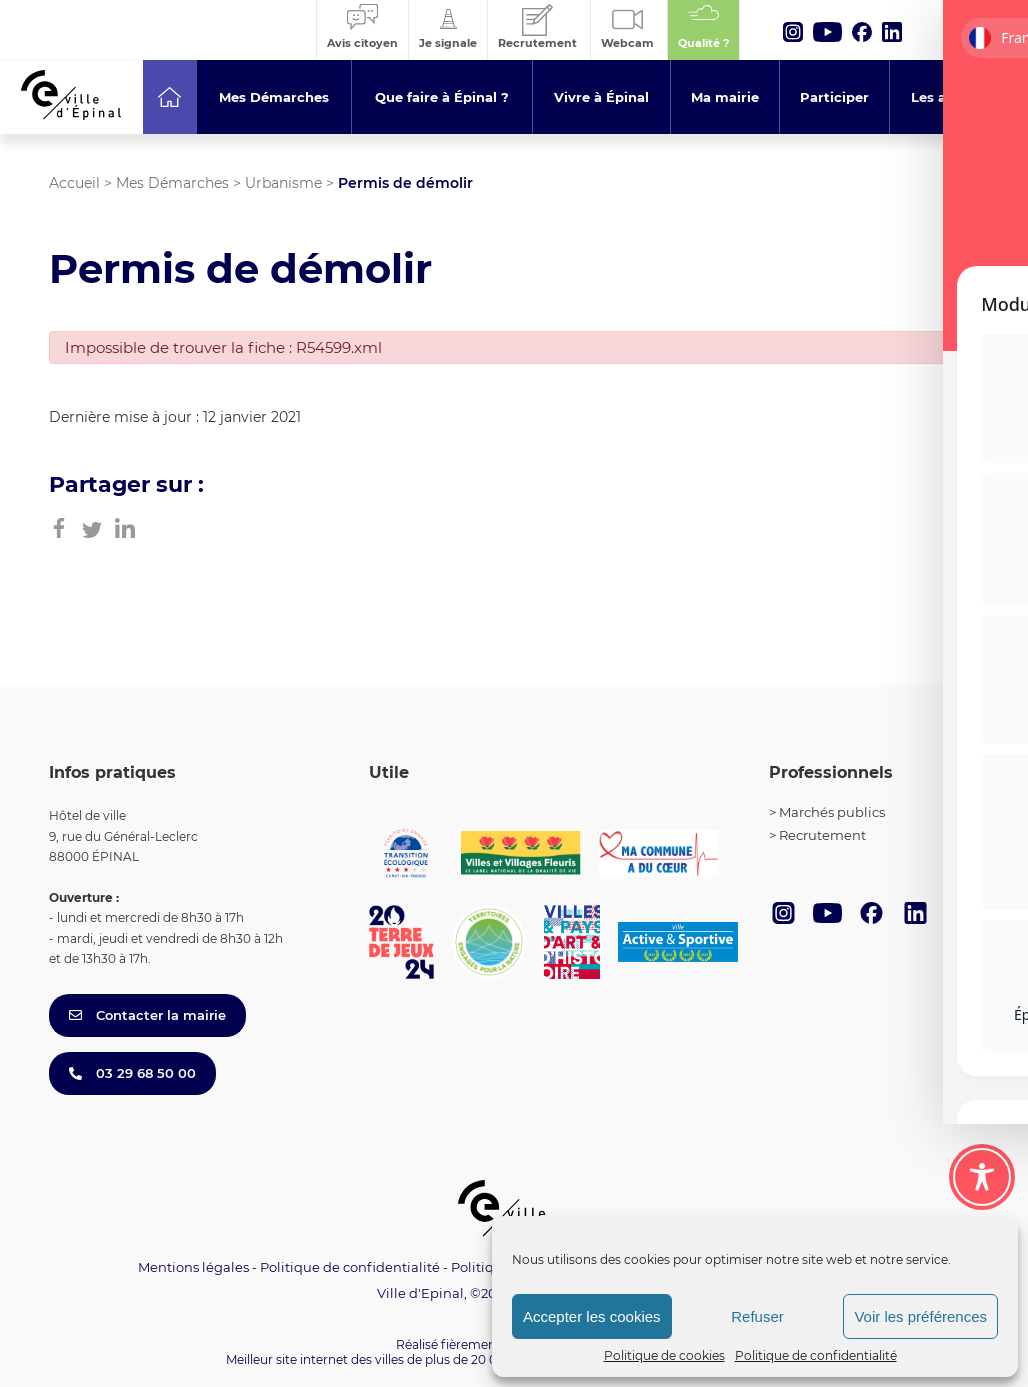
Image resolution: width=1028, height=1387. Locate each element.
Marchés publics (832, 812)
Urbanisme (283, 183)
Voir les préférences (920, 1316)
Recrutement (822, 835)
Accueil (74, 183)
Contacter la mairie (147, 1015)
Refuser (757, 1316)
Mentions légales (193, 1267)
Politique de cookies (664, 1355)
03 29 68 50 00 (132, 1073)
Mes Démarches (172, 183)
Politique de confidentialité (816, 1355)
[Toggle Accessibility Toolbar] (982, 1171)
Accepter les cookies (592, 1316)
